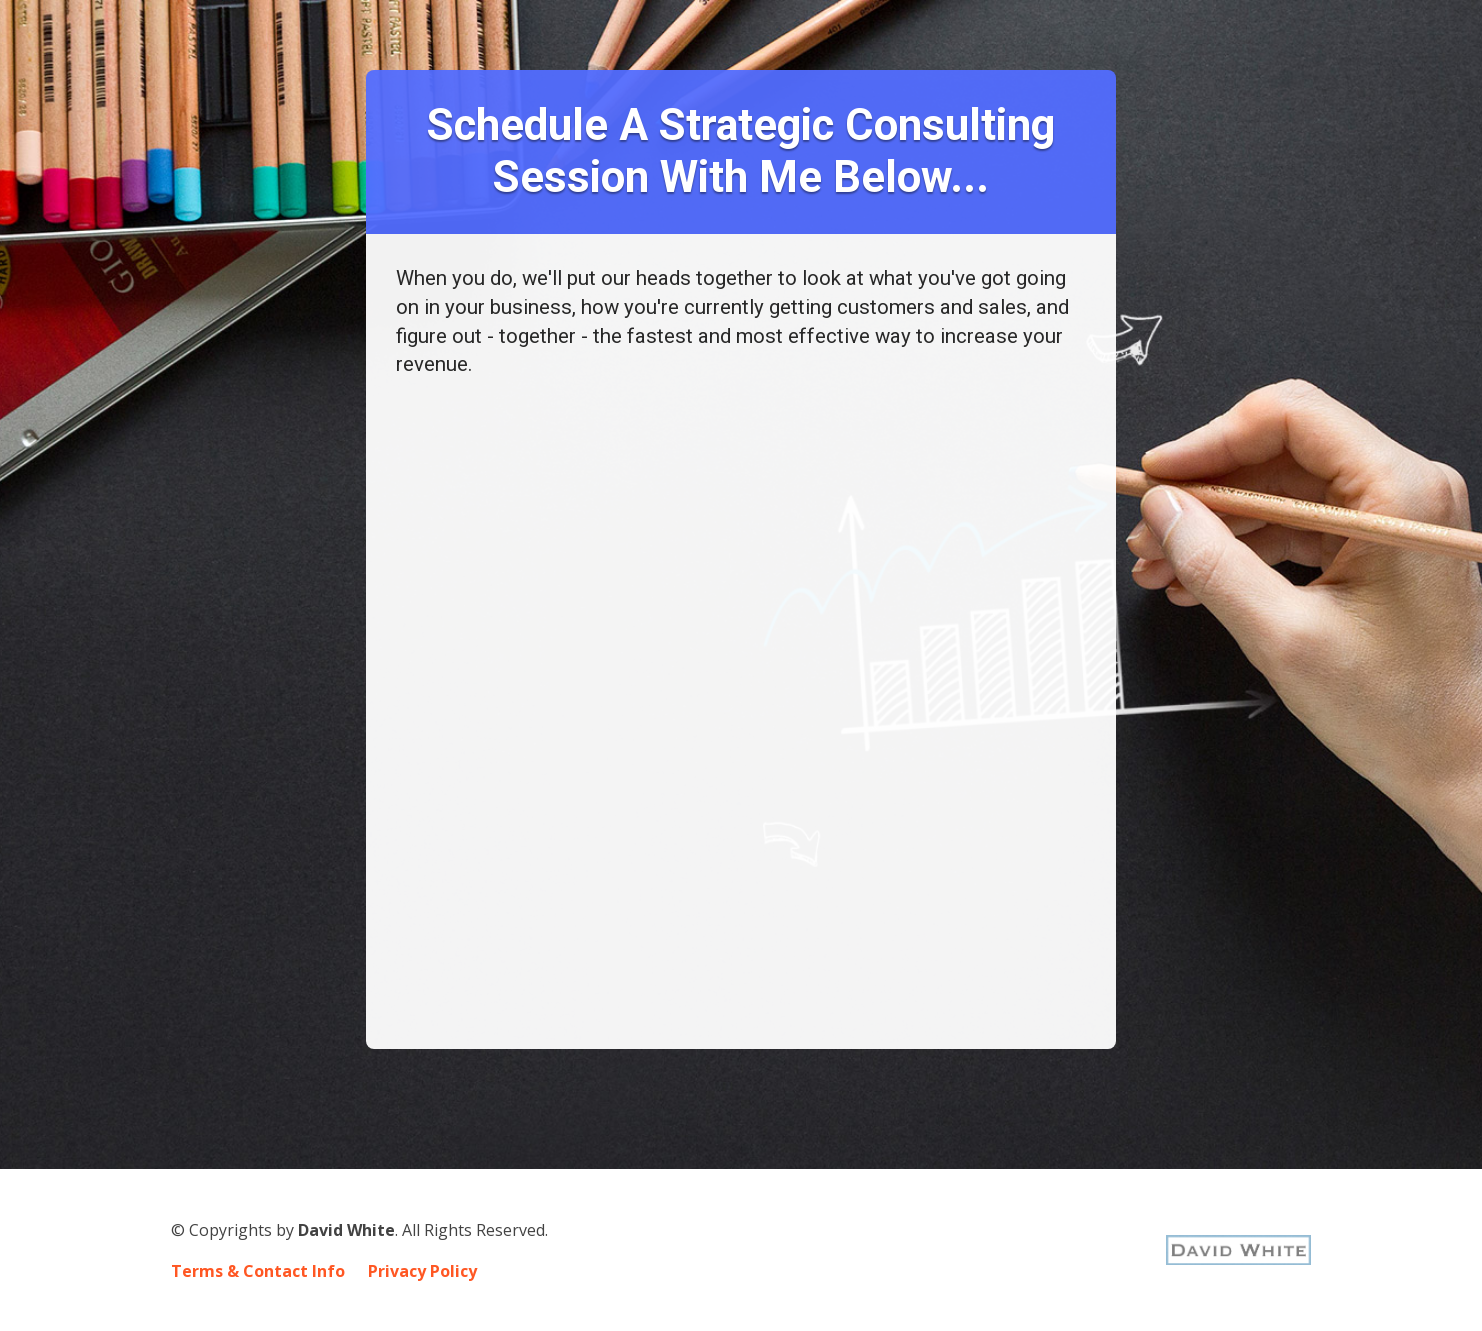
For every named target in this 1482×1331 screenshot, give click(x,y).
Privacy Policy (422, 1272)
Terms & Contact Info (258, 1272)
